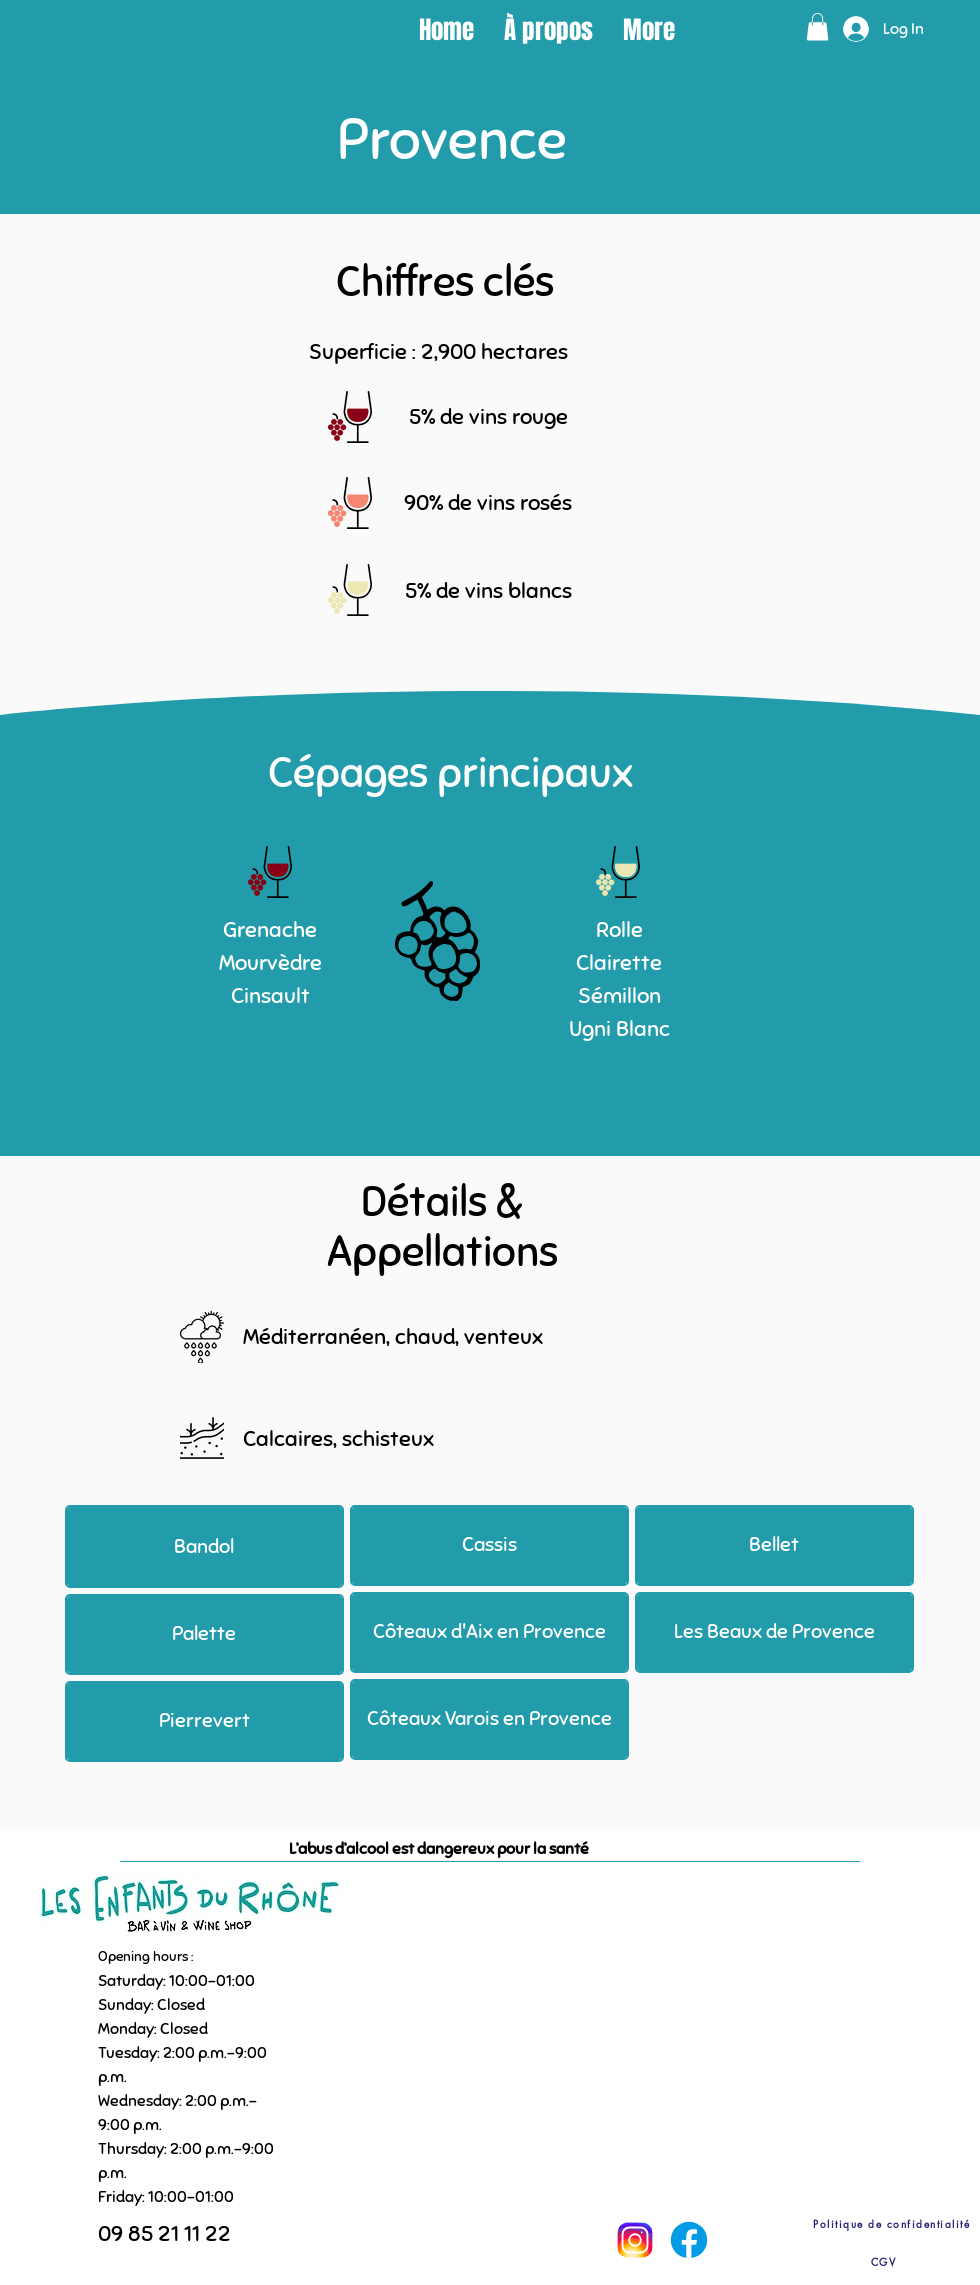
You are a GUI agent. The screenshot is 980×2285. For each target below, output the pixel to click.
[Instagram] (634, 2240)
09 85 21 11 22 (164, 2233)
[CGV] (883, 2261)
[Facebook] (688, 2240)
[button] (817, 26)
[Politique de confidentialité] (891, 2223)
